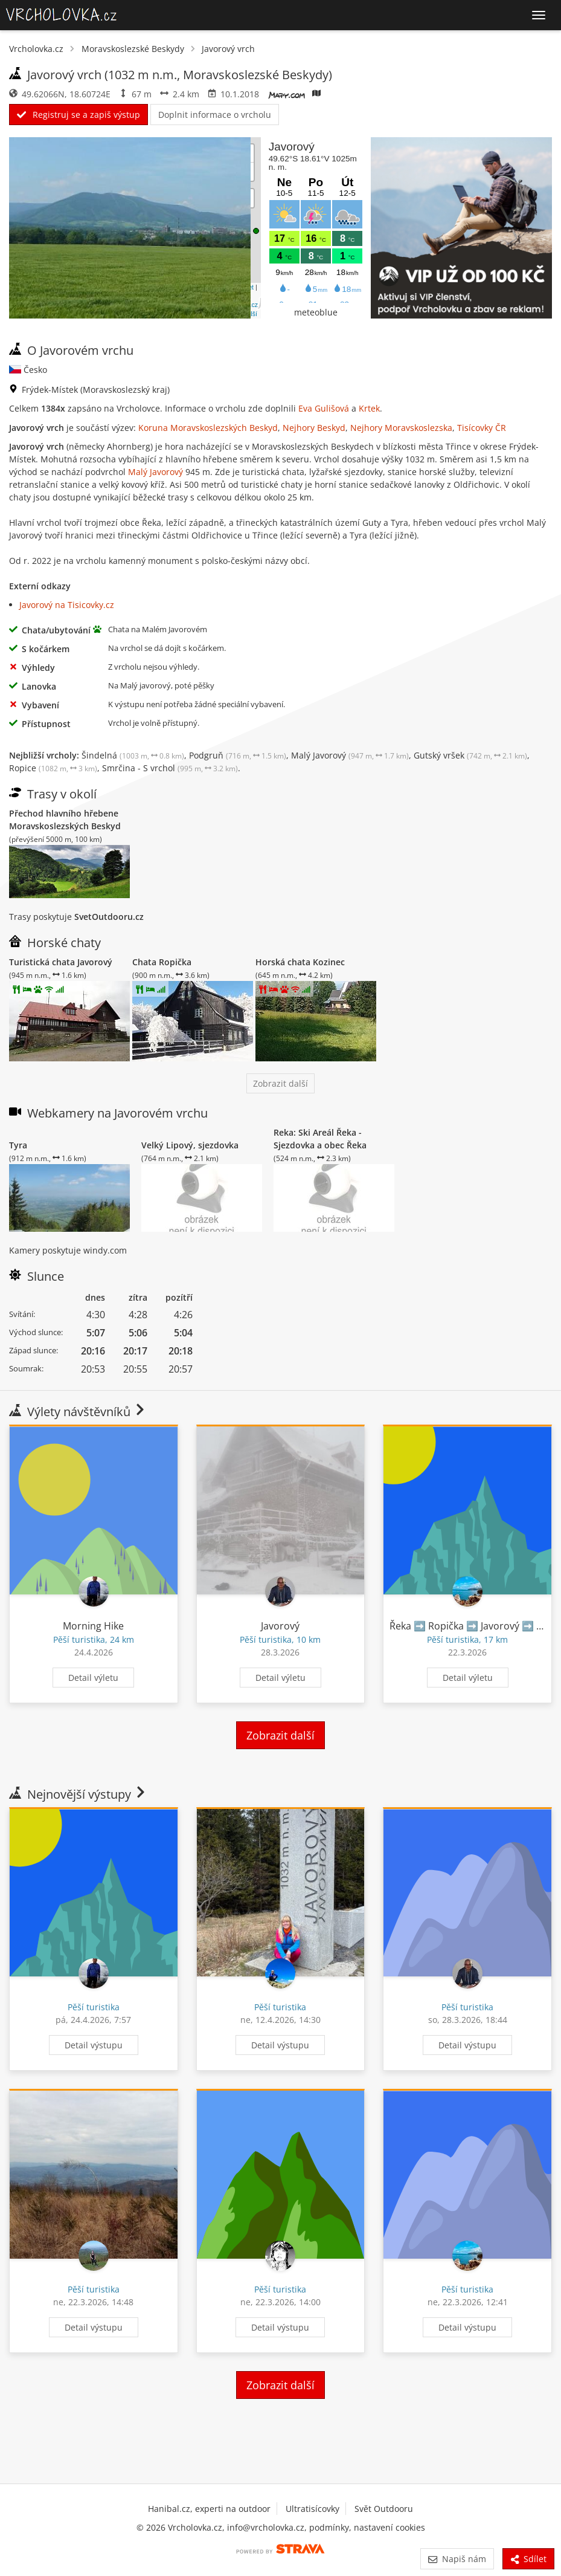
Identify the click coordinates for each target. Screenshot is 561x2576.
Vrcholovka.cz (36, 48)
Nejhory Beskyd (314, 427)
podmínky (329, 2527)
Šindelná (133, 755)
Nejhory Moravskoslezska (401, 427)
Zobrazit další (280, 1083)
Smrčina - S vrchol (170, 768)
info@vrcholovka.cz (265, 2527)
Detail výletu (93, 1677)
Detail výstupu (94, 2045)
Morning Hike (93, 1626)
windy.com (105, 1250)
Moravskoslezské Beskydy (133, 48)
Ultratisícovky (312, 2508)
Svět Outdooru (383, 2508)
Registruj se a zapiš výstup (78, 114)
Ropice (53, 768)
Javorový (280, 1626)
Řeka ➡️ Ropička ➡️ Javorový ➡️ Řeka (473, 1626)
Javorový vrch (228, 48)
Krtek (369, 408)
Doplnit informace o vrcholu (214, 114)
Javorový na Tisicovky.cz (66, 604)
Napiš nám (457, 2559)
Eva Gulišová (323, 408)
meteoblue (316, 312)
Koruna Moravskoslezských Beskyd (208, 427)
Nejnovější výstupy (78, 1794)
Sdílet (528, 2559)
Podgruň (237, 755)
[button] (256, 231)
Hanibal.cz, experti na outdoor (209, 2508)
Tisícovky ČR (481, 427)
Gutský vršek (470, 755)
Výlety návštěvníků (78, 1411)
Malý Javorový (155, 471)
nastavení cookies (389, 2527)
